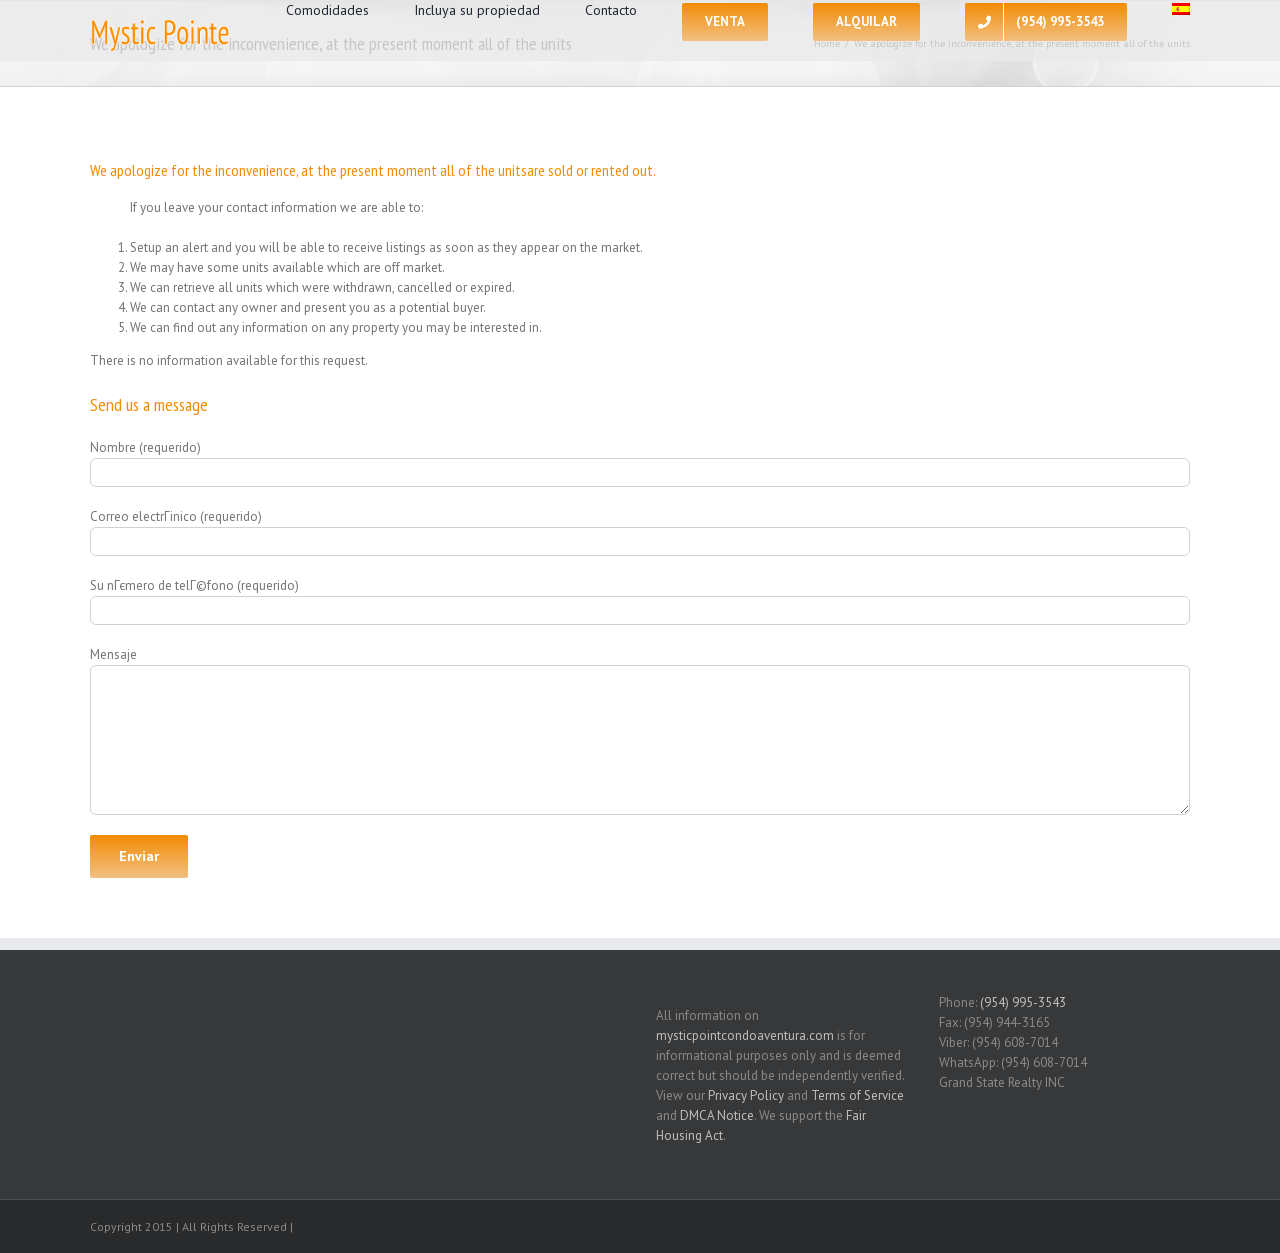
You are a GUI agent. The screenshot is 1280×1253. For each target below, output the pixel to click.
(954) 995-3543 (1023, 1002)
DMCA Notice (717, 1115)
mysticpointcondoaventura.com (745, 1035)
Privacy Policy (746, 1095)
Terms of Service (857, 1095)
